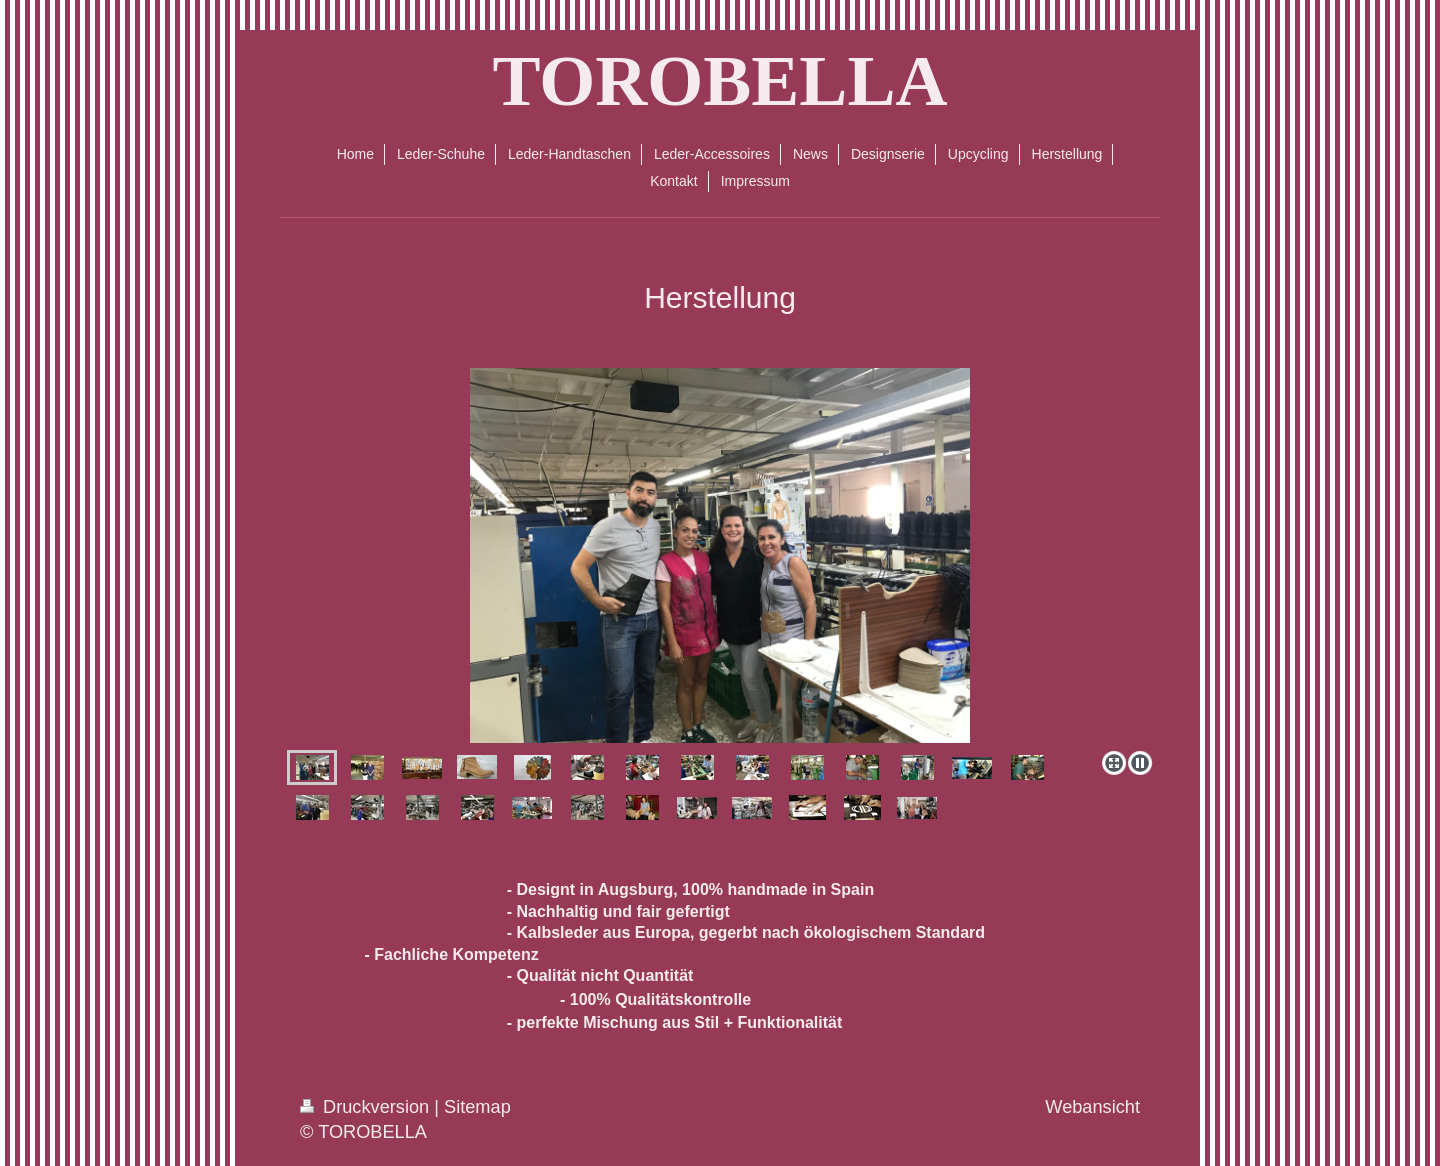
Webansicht (1092, 1107)
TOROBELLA (720, 81)
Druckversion (367, 1107)
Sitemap (477, 1107)
